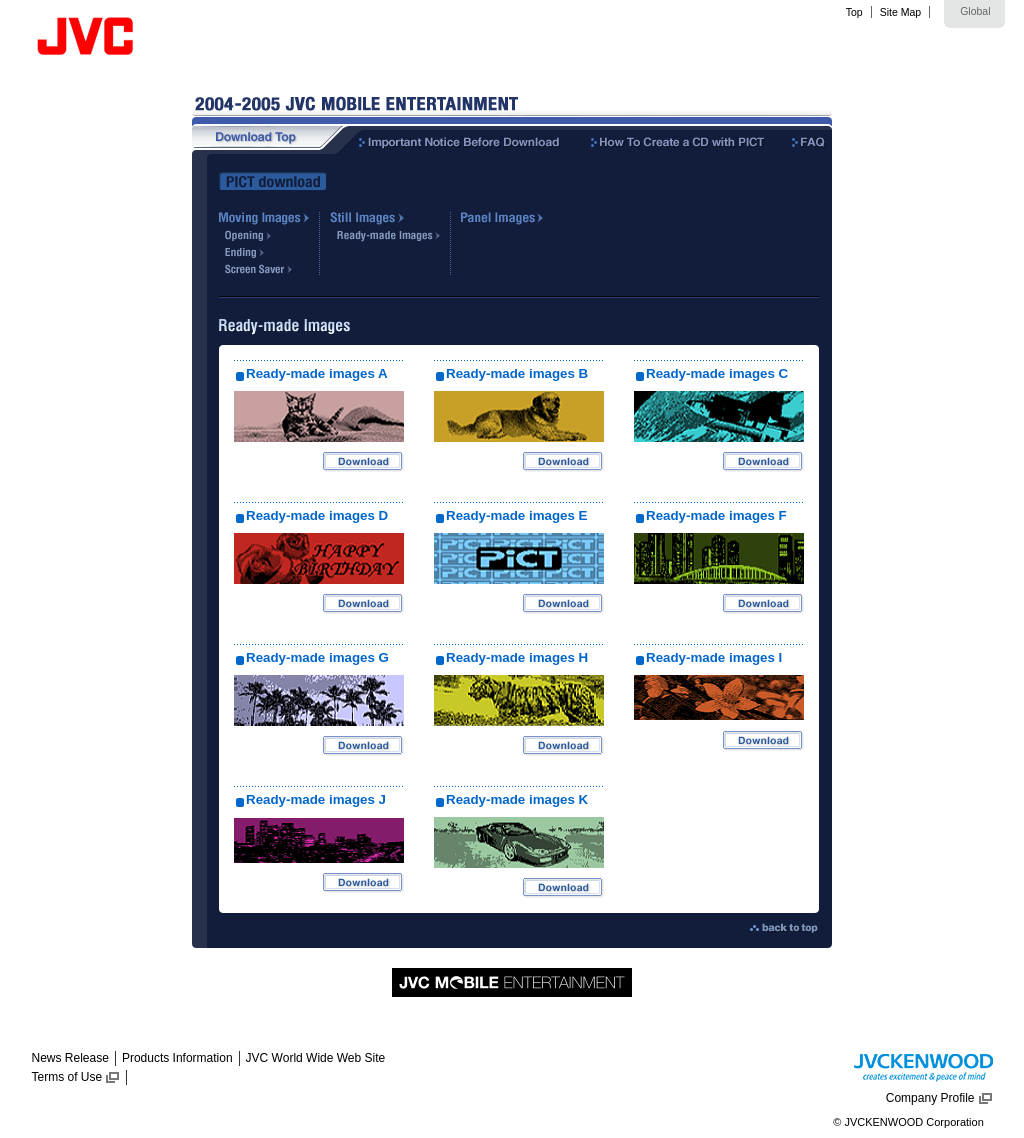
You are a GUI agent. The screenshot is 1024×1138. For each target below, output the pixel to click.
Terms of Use (67, 1077)
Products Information (177, 1058)
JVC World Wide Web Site (316, 1058)
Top (854, 12)
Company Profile (930, 1098)
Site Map (900, 12)
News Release (70, 1058)
